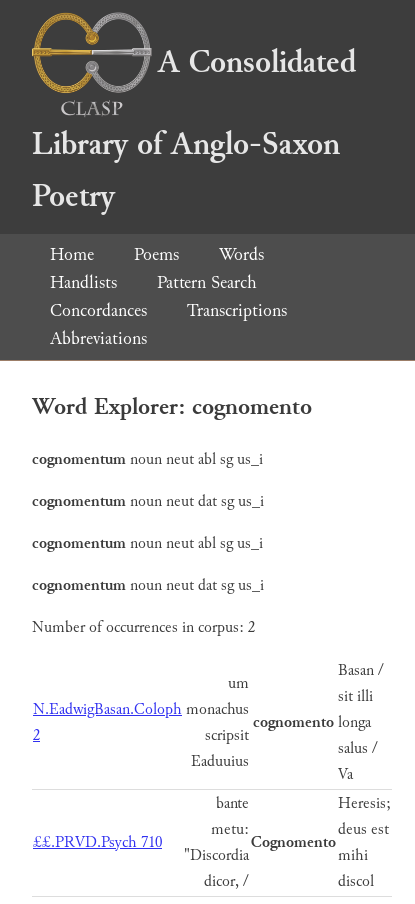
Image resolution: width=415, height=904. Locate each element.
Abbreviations (98, 338)
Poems (156, 254)
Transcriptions (237, 310)
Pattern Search (207, 282)
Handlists (83, 282)
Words (241, 254)
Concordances (98, 310)
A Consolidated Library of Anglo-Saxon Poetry (194, 129)
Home (72, 254)
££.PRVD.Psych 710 (97, 842)
